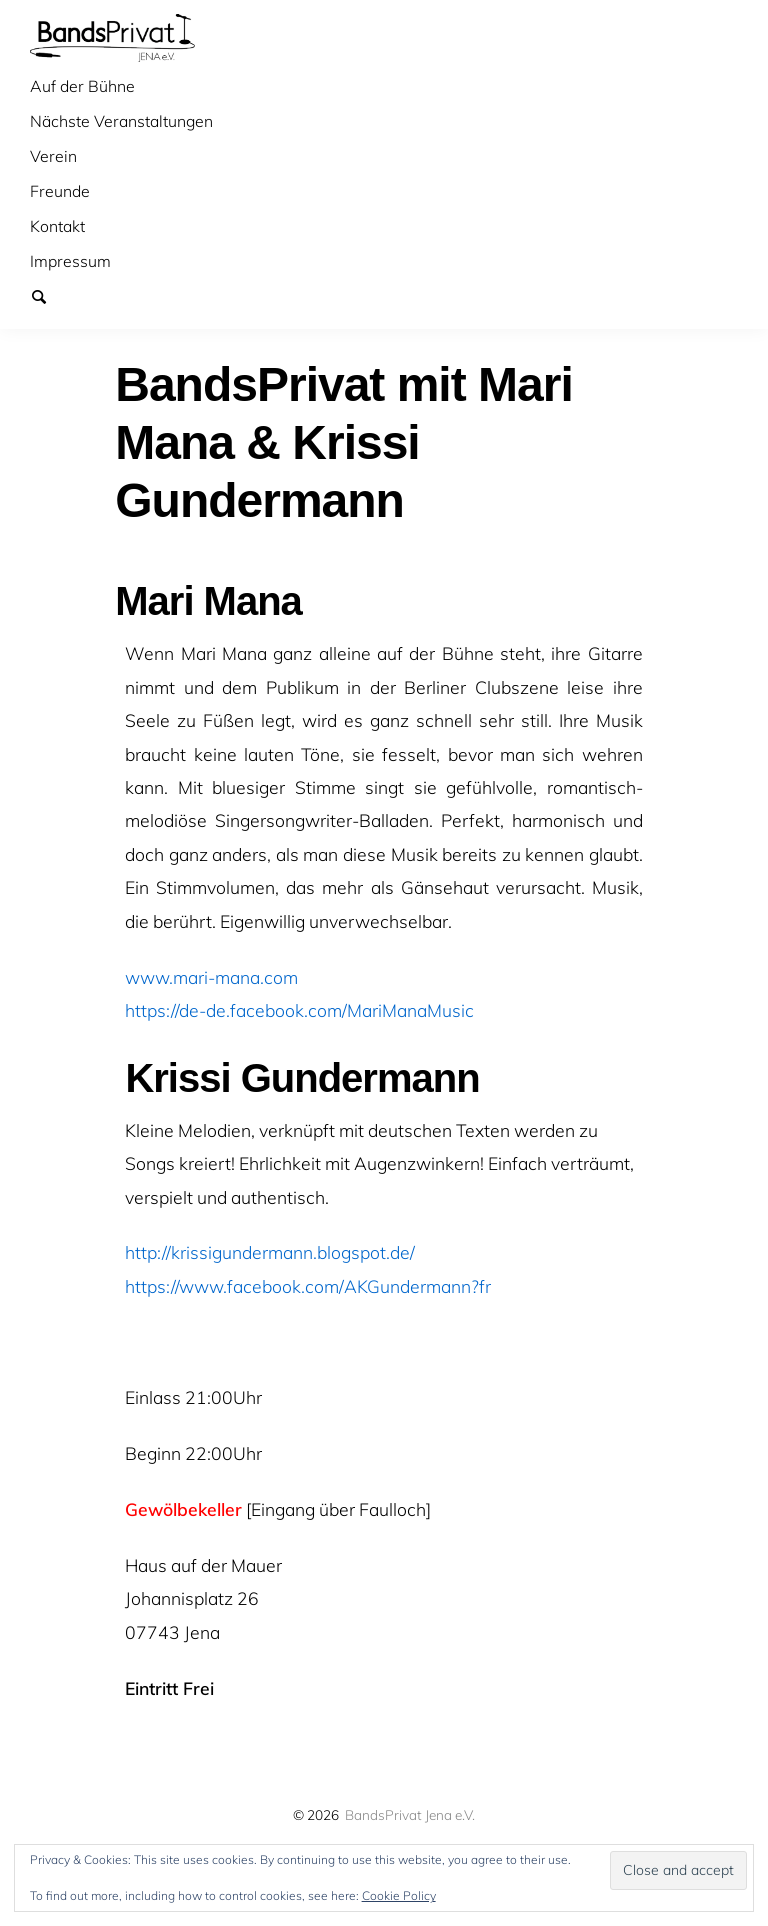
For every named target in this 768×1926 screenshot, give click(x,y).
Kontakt (57, 226)
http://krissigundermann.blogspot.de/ (270, 1252)
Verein (53, 156)
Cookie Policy (399, 1895)
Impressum (70, 261)
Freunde (60, 191)
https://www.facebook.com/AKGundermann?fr (308, 1286)
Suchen (48, 296)
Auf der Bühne (82, 86)
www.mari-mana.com (211, 977)
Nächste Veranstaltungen (121, 121)
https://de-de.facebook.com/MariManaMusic (299, 1010)
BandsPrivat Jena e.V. (410, 1814)
